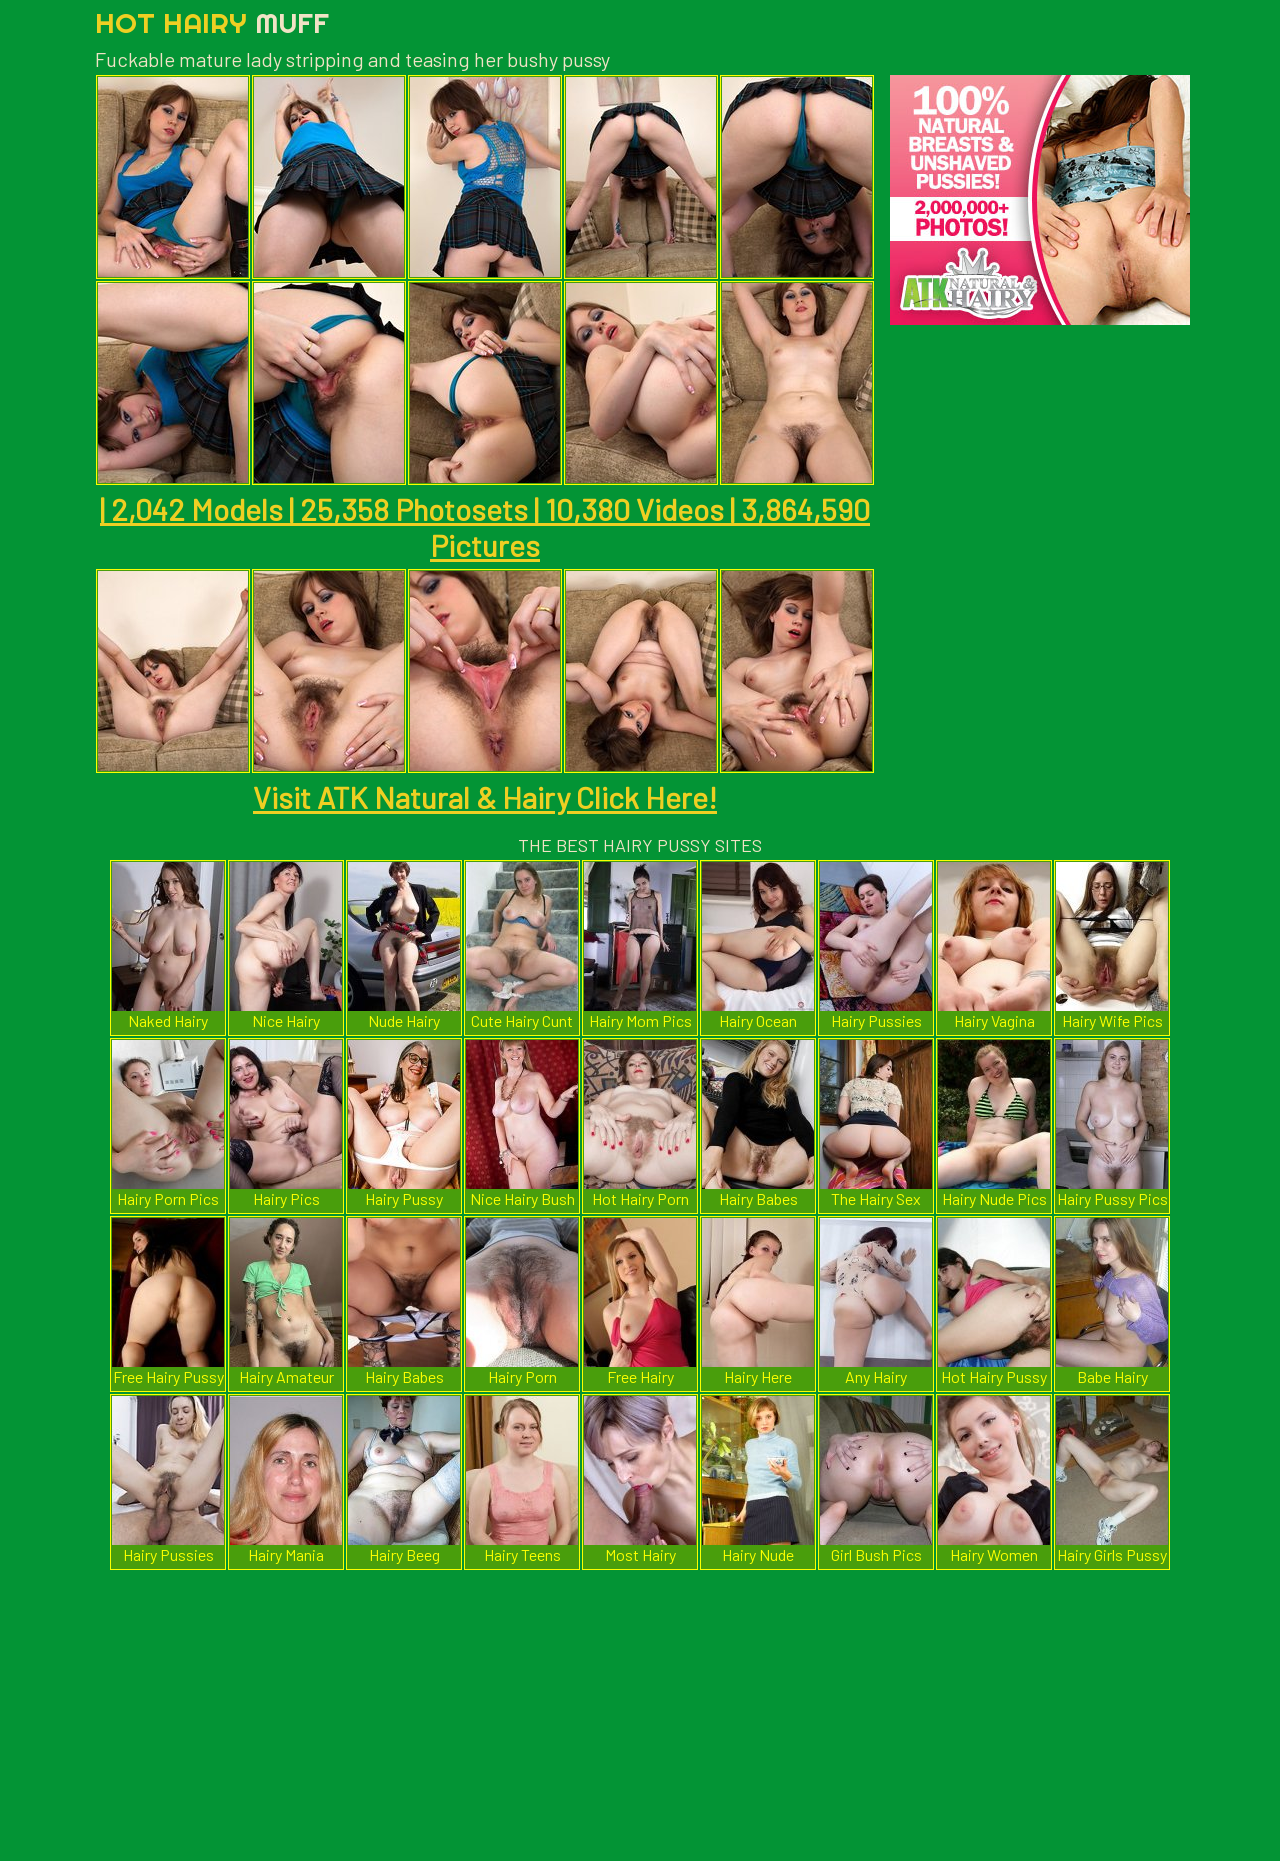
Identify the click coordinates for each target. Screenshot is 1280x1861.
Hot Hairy (212, 22)
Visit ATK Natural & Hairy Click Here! (485, 797)
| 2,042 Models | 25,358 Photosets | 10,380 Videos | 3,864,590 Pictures (485, 527)
